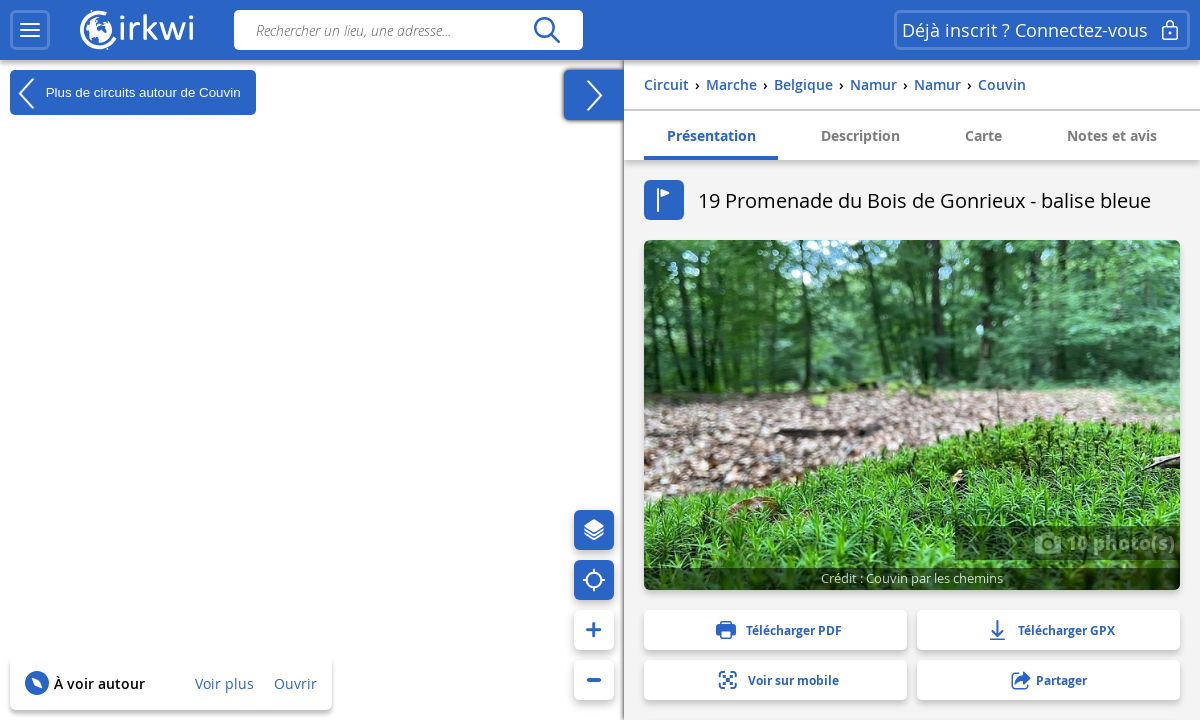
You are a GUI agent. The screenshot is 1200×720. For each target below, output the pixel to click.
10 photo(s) (1104, 542)
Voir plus (224, 683)
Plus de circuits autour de (125, 93)
